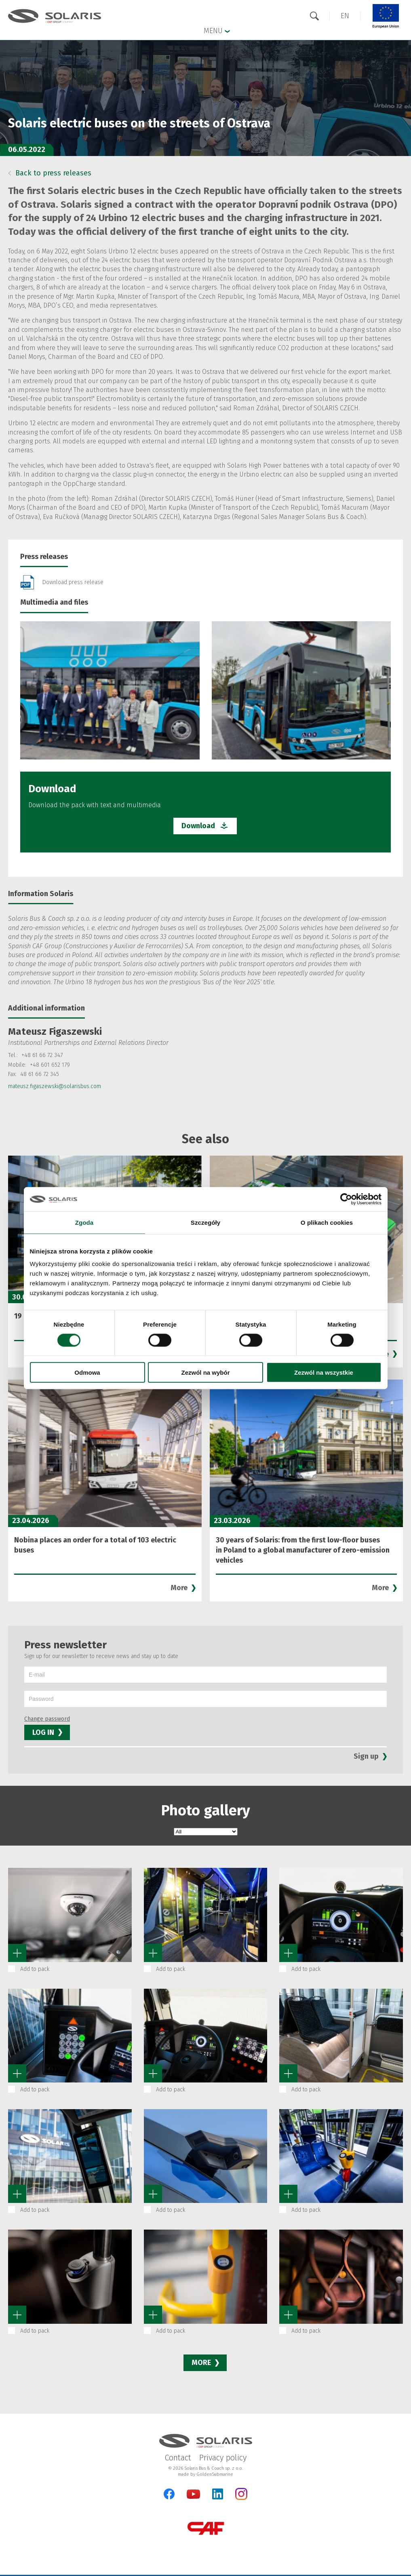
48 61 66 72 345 (39, 1074)
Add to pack (34, 1969)
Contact (177, 2457)
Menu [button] (217, 30)
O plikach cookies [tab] (327, 1222)
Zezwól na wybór (205, 1372)
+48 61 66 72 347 (42, 1055)
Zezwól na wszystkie (323, 1372)
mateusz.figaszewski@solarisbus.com (54, 1086)
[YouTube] (193, 2497)
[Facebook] (169, 2494)
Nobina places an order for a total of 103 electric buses (95, 1545)
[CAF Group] (205, 2528)
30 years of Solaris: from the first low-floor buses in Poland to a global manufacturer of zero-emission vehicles (303, 1550)
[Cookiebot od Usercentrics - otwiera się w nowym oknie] (346, 1199)
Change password (47, 1718)
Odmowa (87, 1372)
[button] (345, 16)
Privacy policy (223, 2457)
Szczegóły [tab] (205, 1222)
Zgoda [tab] (84, 1222)
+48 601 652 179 (50, 1064)
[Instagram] (241, 2498)
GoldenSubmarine (214, 2474)
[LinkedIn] (217, 2494)
